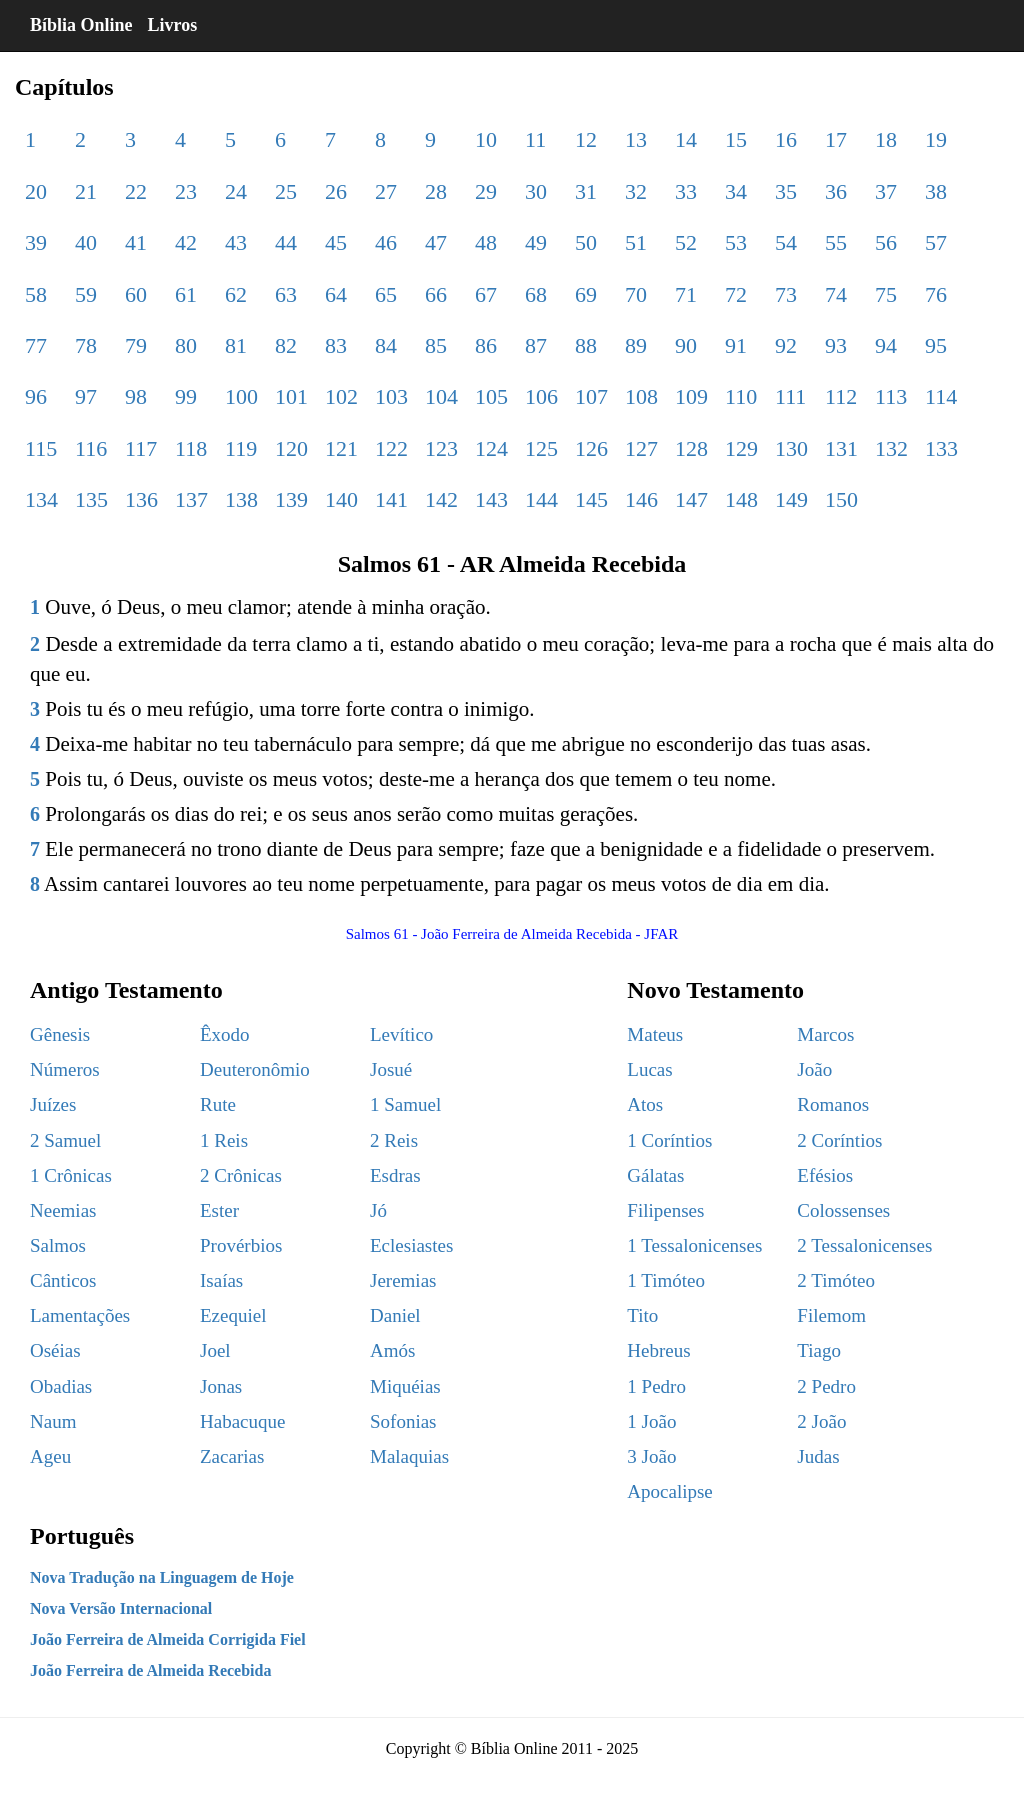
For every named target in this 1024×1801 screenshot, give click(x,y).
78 (86, 345)
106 (541, 396)
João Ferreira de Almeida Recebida (150, 1670)
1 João (651, 1421)
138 (241, 499)
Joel (215, 1350)
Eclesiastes (411, 1245)
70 (636, 294)
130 (791, 448)
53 (736, 242)
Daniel (395, 1315)
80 (186, 345)
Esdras (395, 1175)
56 (886, 242)
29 (486, 191)
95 (936, 345)
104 (441, 396)
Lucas (649, 1069)
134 (41, 499)
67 (486, 294)
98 (136, 396)
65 (386, 294)
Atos (645, 1104)
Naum (53, 1421)
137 (191, 499)
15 (736, 139)
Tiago (819, 1350)
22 (136, 191)
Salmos (58, 1245)
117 (141, 448)
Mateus (655, 1034)
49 (536, 242)
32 (636, 191)
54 (786, 242)
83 (336, 345)
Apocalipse (669, 1491)
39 (36, 242)
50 (586, 242)
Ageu (50, 1456)
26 (336, 191)
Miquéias (405, 1386)
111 (790, 396)
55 (836, 242)
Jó (378, 1210)
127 (641, 448)
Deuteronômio (255, 1069)
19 (936, 139)
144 (541, 499)
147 (691, 499)
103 (391, 396)
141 (391, 499)
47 (436, 242)
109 (691, 396)
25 (286, 191)
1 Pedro (656, 1386)
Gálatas (655, 1175)
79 (136, 345)
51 (636, 242)
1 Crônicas (71, 1175)
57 (936, 242)
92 (786, 345)
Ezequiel (233, 1315)
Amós (392, 1350)
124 (491, 448)
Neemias (63, 1210)
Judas (818, 1456)
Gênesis (60, 1034)
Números (65, 1069)
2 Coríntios (839, 1140)
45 (336, 242)
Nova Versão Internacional (121, 1608)
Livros (173, 25)
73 (786, 294)
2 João (821, 1421)
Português (82, 1536)
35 (786, 191)
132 (891, 448)
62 (236, 294)
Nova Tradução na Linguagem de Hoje (162, 1577)
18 (886, 139)
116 (91, 448)
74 (836, 294)
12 (586, 139)
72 (736, 294)
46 (386, 242)
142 (441, 499)
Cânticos (63, 1280)
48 (486, 242)
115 (41, 448)
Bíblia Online (81, 25)
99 (186, 396)
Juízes (53, 1104)
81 (236, 345)
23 (186, 191)
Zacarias (232, 1456)
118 (191, 448)
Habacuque (242, 1421)
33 (686, 191)
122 (391, 448)
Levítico (401, 1034)
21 (86, 191)
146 (641, 499)
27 (386, 191)
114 (941, 396)
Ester (219, 1210)
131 (841, 448)
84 (386, 345)
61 (186, 294)
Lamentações (80, 1315)
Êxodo (225, 1034)
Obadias (61, 1386)
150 (841, 499)
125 (541, 448)
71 (686, 294)
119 (241, 448)
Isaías (221, 1280)
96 (36, 396)
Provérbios (241, 1245)
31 (586, 191)
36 (836, 191)
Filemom (831, 1315)
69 (586, 294)
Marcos (825, 1034)
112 (841, 396)
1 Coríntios (669, 1140)
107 (591, 396)
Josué (391, 1069)
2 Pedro (826, 1386)
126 (591, 448)
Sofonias (403, 1421)
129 (741, 448)
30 (536, 191)
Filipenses (665, 1210)
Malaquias (409, 1456)
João (814, 1069)
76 (936, 294)
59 (86, 294)
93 (836, 345)
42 (186, 242)
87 (536, 345)
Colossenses (843, 1210)
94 (886, 345)
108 (641, 396)
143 (491, 499)
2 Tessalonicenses (864, 1245)
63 (286, 294)
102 (341, 396)
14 (686, 139)
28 (436, 191)
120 (291, 448)
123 (441, 448)
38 (936, 191)
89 (636, 345)
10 (486, 139)
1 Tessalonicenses (694, 1245)
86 (486, 345)
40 (86, 242)
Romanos (833, 1104)
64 (336, 294)
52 (686, 242)
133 (941, 448)
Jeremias (403, 1280)
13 (636, 139)
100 (241, 396)
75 (886, 294)
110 (741, 396)
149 (791, 499)
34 (736, 191)
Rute (218, 1104)
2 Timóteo (836, 1280)
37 (886, 191)
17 (836, 139)
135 (91, 499)
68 (536, 294)
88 (586, 345)
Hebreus (658, 1350)
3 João (651, 1456)
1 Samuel (405, 1104)
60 (136, 294)
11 (535, 139)
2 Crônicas (241, 1175)
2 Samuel (65, 1140)
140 (341, 499)
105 (491, 396)
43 (236, 242)
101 (291, 396)
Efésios (825, 1175)
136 (141, 499)
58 (36, 294)
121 (341, 448)
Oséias (55, 1350)
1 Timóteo (666, 1280)
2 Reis (394, 1140)
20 (36, 191)
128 (691, 448)
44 (286, 242)
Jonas (221, 1386)
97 (86, 396)
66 (436, 294)
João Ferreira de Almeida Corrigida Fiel (168, 1639)
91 (736, 345)
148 (741, 499)
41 (136, 242)
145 (591, 499)
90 (686, 345)
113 (891, 396)
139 (291, 499)
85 (436, 345)
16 (786, 139)
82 (286, 345)
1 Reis (224, 1140)
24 (236, 191)
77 (36, 345)
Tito (642, 1315)
